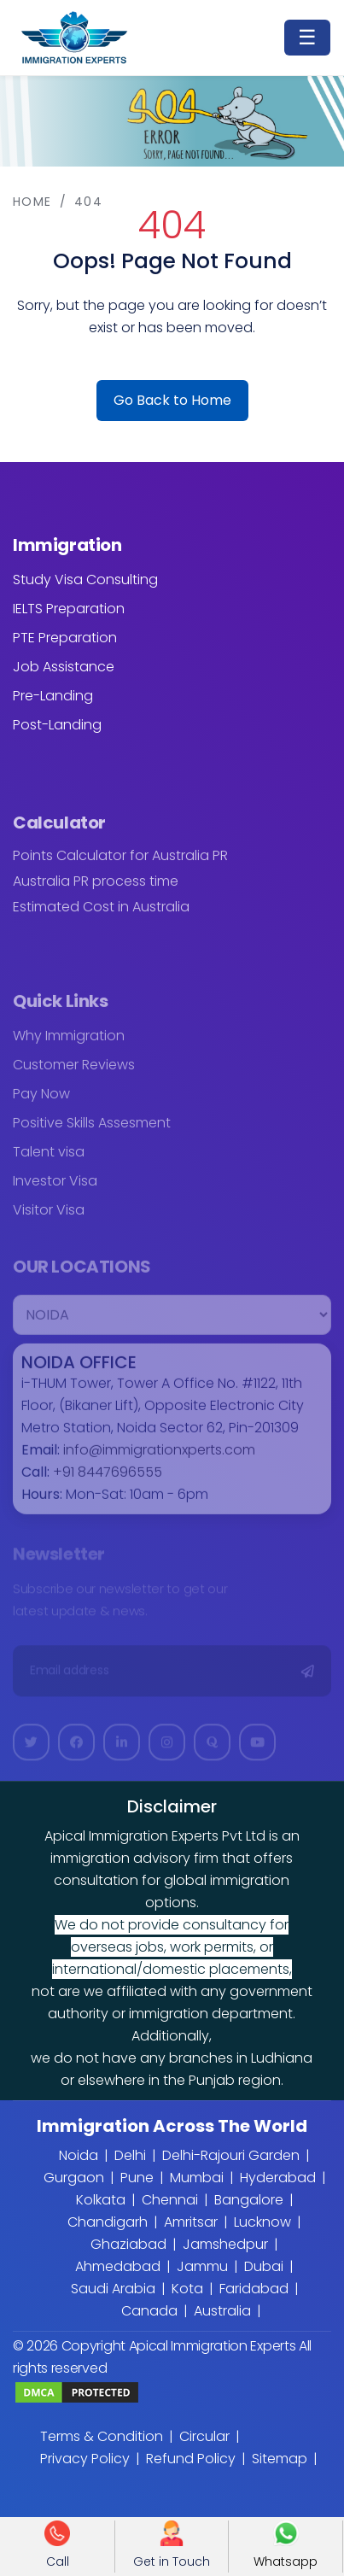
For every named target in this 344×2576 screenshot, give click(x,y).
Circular (204, 2436)
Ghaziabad (128, 2244)
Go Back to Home (172, 400)
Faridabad (254, 2288)
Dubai (263, 2266)
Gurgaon (74, 2177)
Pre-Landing (53, 695)
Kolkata (100, 2200)
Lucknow (262, 2222)
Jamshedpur (225, 2244)
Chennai (170, 2200)
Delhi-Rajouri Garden (231, 2155)
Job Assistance (63, 666)
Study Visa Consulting (85, 579)
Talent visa (49, 1161)
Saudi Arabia (113, 2288)
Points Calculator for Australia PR (120, 864)
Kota (187, 2288)
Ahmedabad (117, 2266)
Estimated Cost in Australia (101, 915)
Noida (78, 2155)
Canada (149, 2311)
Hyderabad (278, 2177)
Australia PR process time (95, 890)
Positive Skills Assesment (92, 1132)
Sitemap (279, 2458)
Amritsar (191, 2222)
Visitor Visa (49, 1219)
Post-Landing (57, 725)
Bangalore (248, 2200)
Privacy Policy (85, 2458)
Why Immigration (69, 1045)
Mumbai (197, 2177)
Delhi (130, 2155)
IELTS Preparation (69, 608)
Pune (137, 2177)
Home (32, 201)
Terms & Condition (101, 2436)
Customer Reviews (74, 1074)
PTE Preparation (65, 637)
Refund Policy (191, 2458)
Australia (222, 2311)
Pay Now (41, 1103)
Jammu (202, 2266)
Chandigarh (107, 2222)
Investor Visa (55, 1190)
